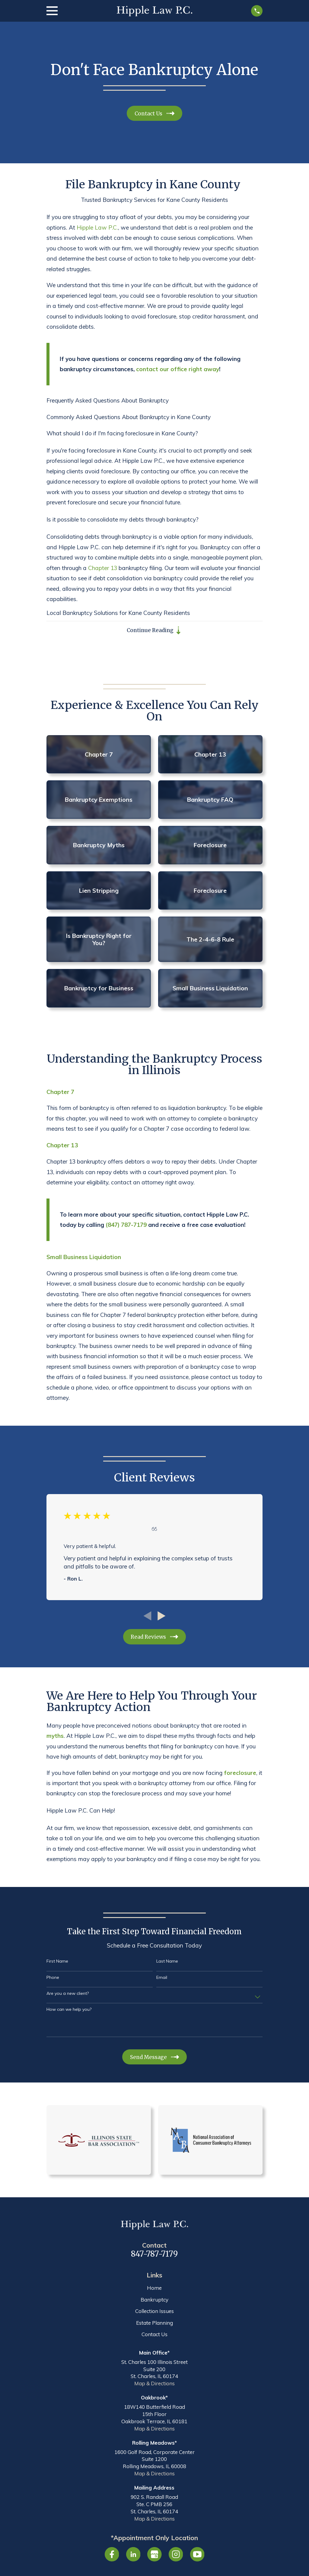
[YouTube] (197, 2554)
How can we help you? (68, 2009)
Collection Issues (154, 2311)
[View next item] (161, 1616)
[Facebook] (112, 2554)
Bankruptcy (154, 2299)
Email (161, 1977)
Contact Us (154, 2334)
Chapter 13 (102, 568)
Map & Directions (154, 2383)
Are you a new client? (67, 1993)
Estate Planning (154, 2323)
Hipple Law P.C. (97, 227)
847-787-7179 (154, 2254)
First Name (57, 1961)
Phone (52, 1977)
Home (154, 2288)
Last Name (167, 1961)
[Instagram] (176, 2554)
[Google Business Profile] (154, 2554)
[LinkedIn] (133, 2554)
